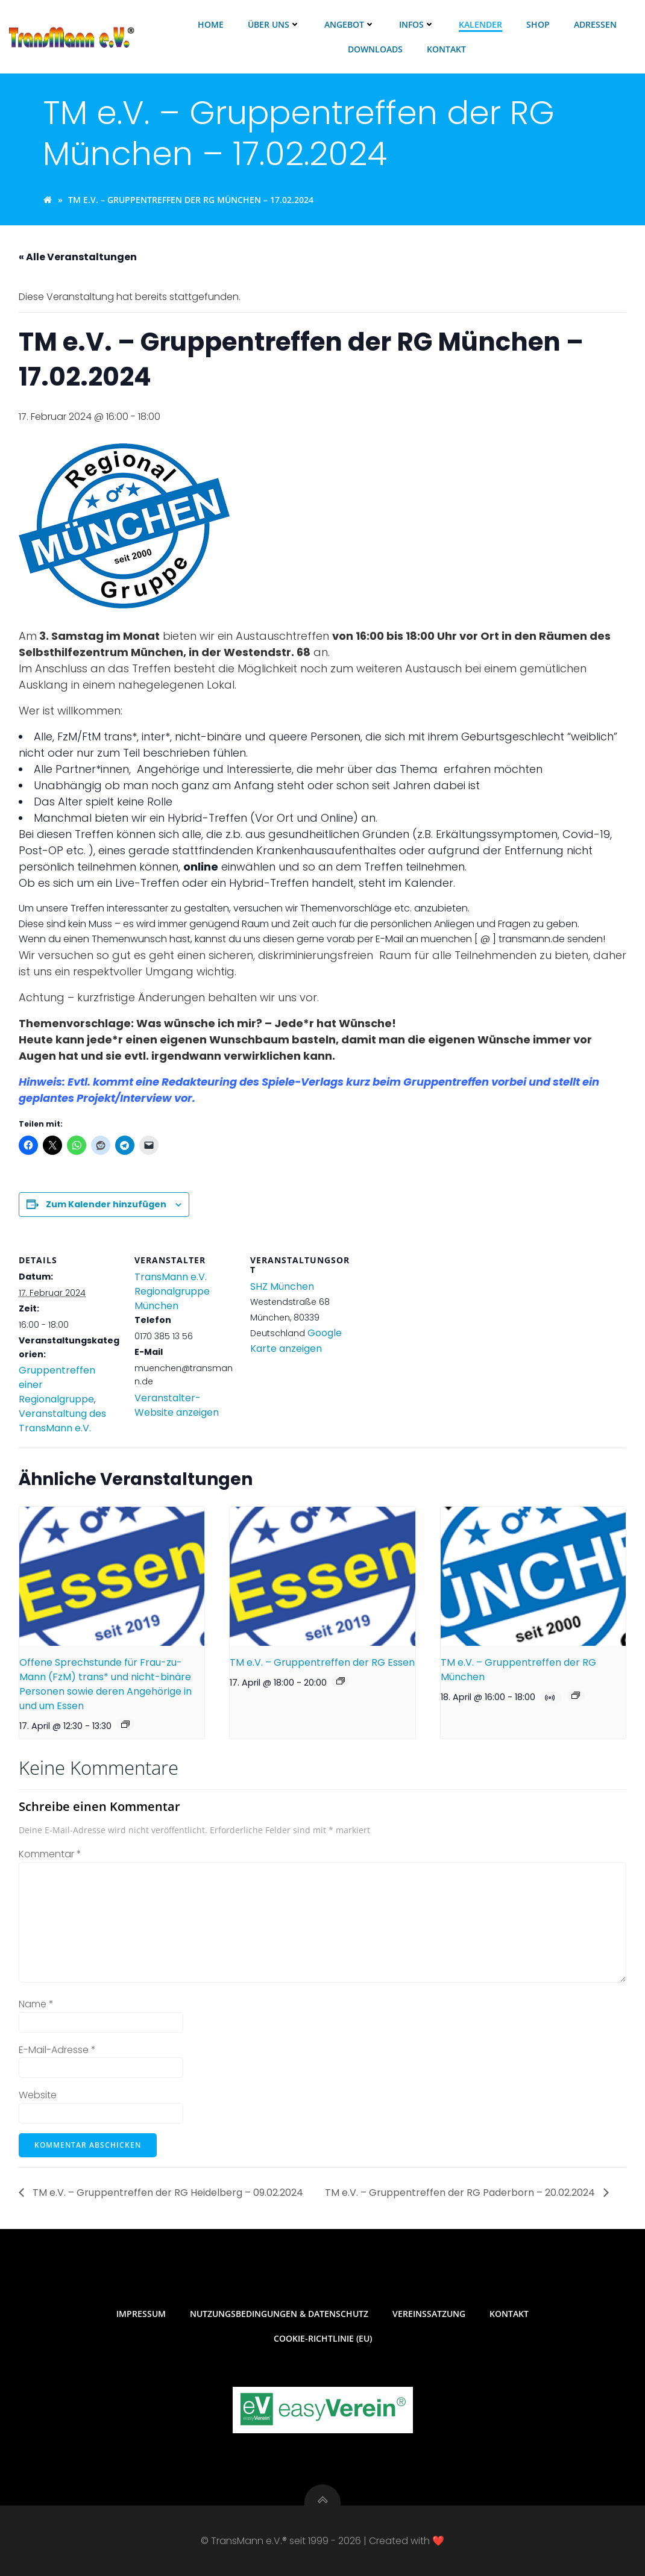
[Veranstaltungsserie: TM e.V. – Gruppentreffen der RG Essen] (340, 1680)
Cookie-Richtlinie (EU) (323, 2338)
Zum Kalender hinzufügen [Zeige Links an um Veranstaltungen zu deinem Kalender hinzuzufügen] (106, 1204)
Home (211, 24)
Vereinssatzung (428, 2313)
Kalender (480, 24)
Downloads (375, 49)
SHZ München (282, 1286)
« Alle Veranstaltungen (78, 257)
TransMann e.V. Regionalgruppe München (172, 1291)
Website (38, 2095)
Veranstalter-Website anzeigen (176, 1405)
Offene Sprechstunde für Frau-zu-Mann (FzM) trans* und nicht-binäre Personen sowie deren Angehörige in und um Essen (105, 1684)
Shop (538, 24)
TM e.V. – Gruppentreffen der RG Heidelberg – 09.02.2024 (166, 2192)
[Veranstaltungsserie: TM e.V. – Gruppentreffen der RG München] (575, 1695)
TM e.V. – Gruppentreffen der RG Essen (322, 1662)
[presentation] (111, 1576)
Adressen (595, 24)
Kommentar (50, 1854)
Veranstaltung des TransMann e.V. (62, 1421)
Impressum (141, 2313)
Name (36, 2004)
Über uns (274, 24)
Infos (417, 24)
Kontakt (446, 49)
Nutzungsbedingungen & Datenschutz (279, 2313)
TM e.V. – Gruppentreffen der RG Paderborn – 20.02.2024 (461, 2192)
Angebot (349, 24)
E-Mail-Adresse (57, 2050)
